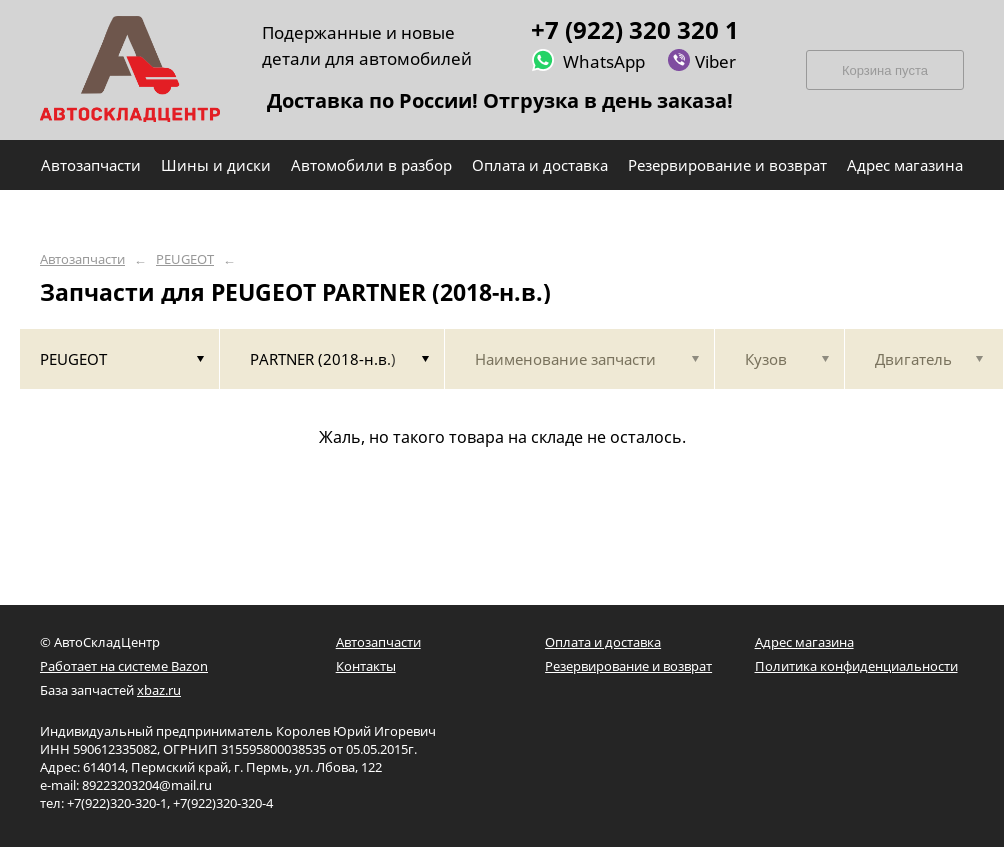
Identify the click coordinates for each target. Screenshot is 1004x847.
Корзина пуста (885, 70)
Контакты (366, 666)
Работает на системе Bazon (124, 666)
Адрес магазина (804, 642)
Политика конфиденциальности (856, 666)
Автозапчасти (82, 259)
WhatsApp (588, 60)
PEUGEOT (185, 259)
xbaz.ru (159, 690)
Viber (701, 60)
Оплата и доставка (603, 642)
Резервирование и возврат (628, 666)
